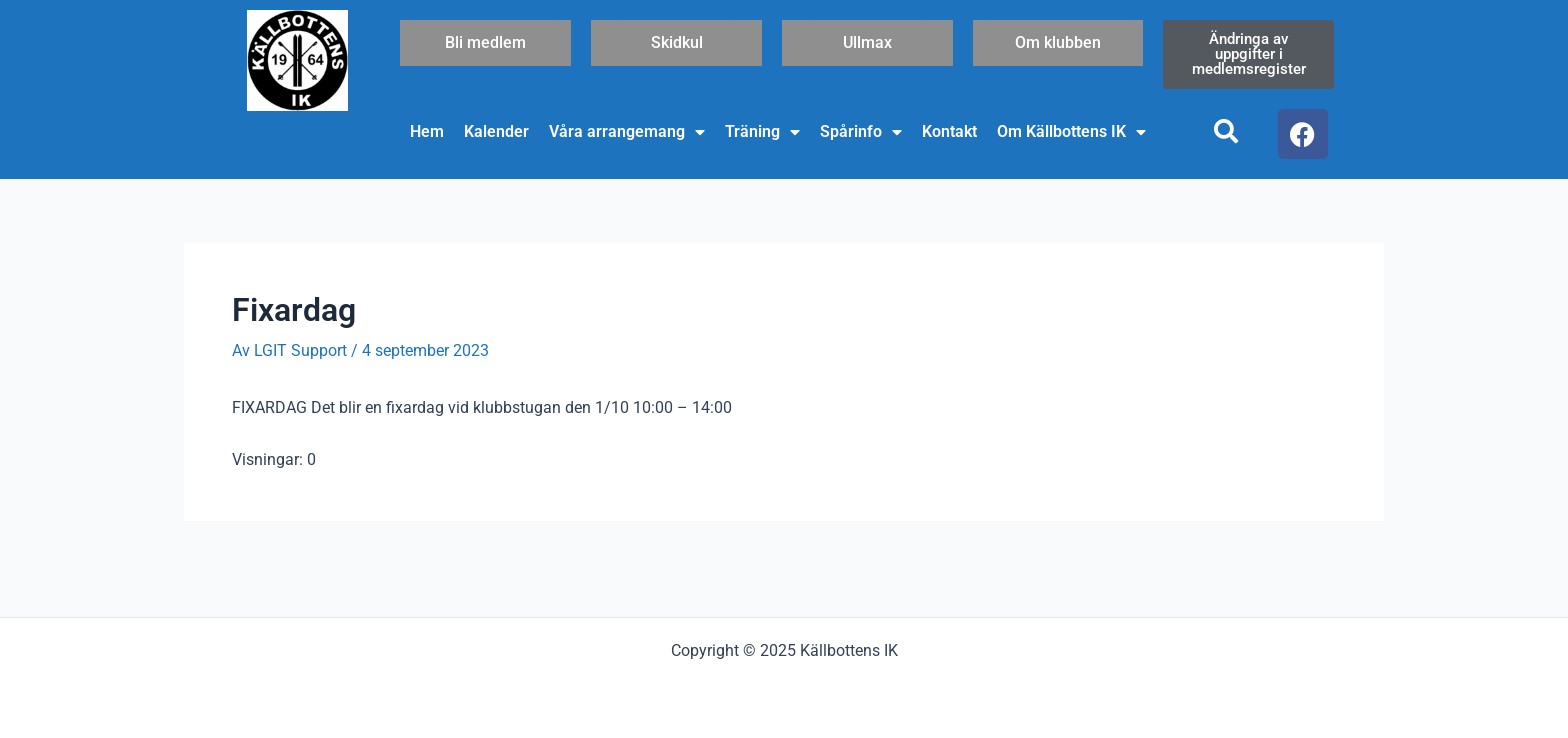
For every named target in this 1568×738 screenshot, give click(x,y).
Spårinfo (861, 132)
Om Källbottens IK (1071, 132)
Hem (427, 131)
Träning (762, 132)
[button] (1226, 131)
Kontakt (949, 131)
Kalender (496, 131)
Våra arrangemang (627, 132)
